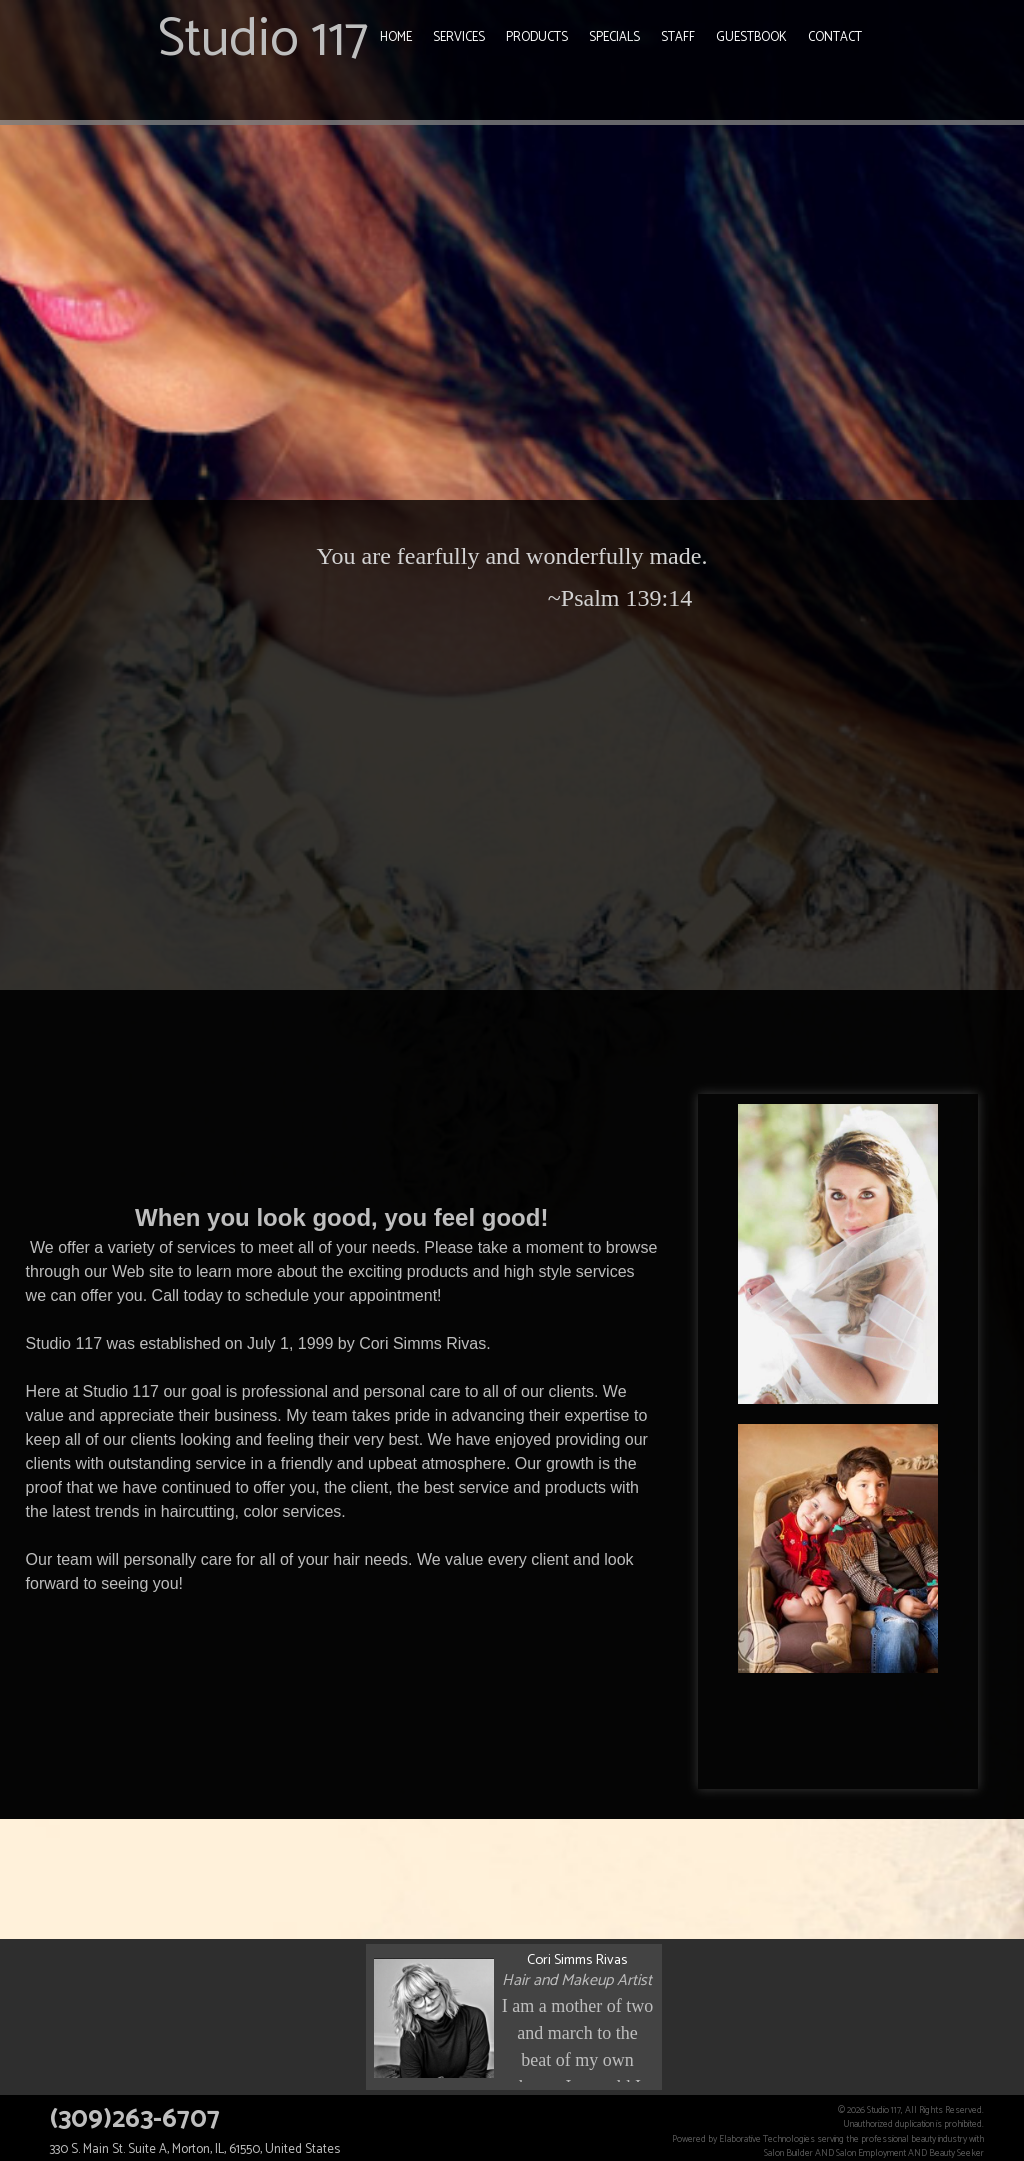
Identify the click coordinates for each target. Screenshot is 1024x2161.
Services (459, 37)
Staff (678, 37)
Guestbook (751, 37)
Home (396, 37)
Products (537, 37)
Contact (835, 37)
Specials (614, 37)
